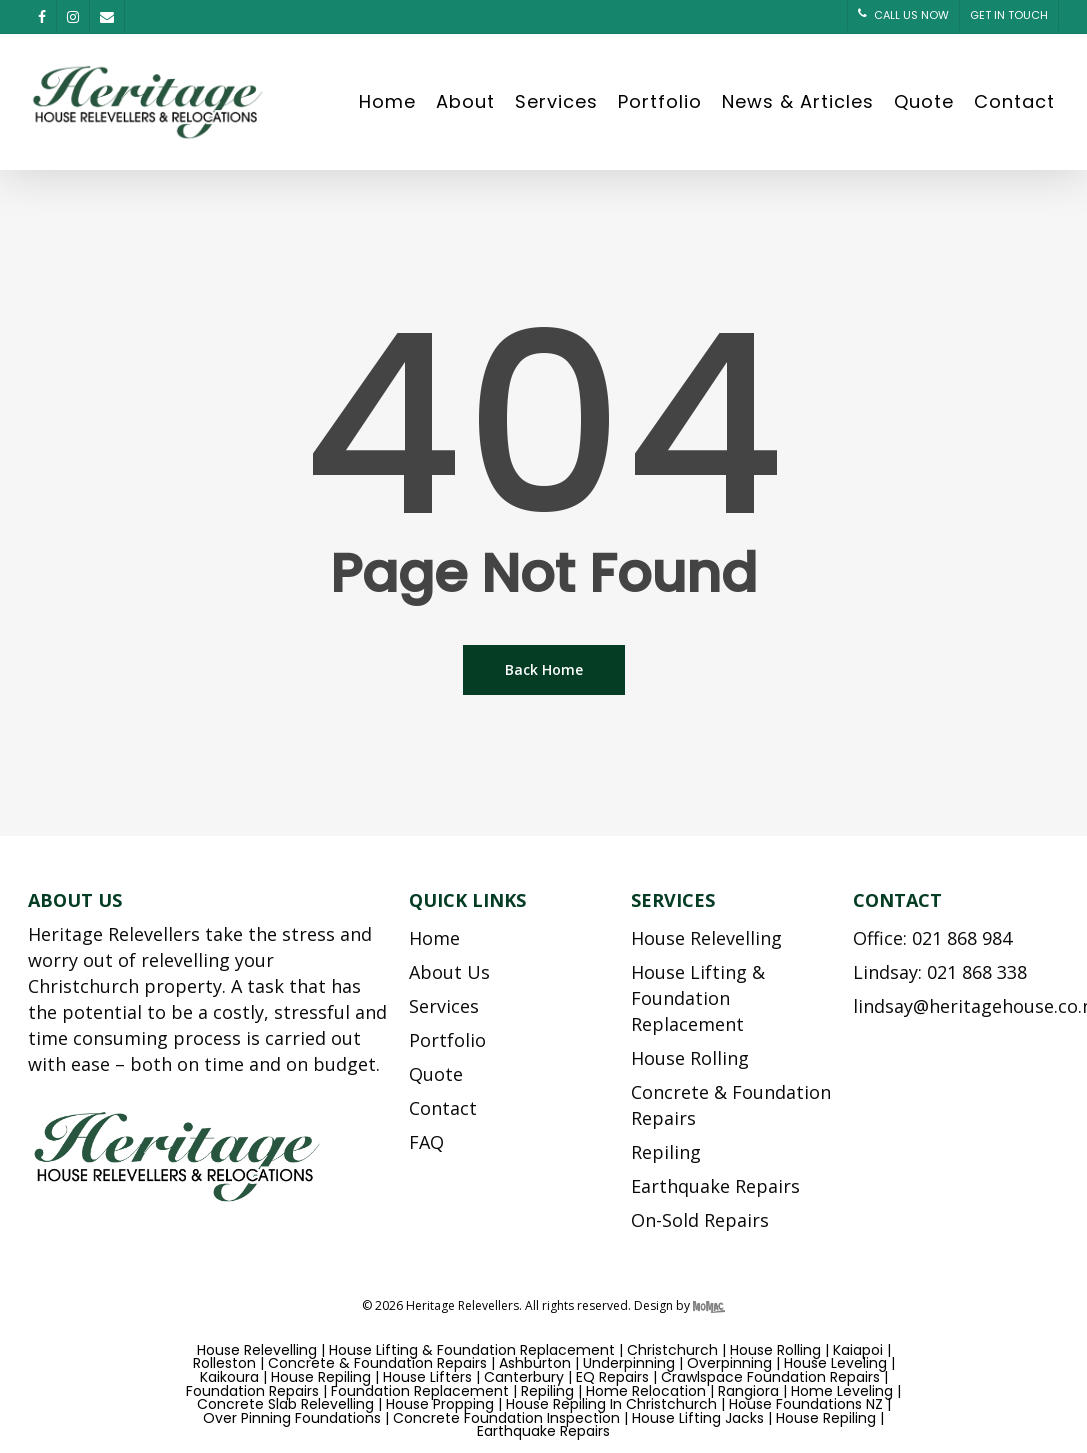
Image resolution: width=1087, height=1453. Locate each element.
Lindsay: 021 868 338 (940, 972)
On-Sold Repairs (700, 1220)
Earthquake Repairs (715, 1186)
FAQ (426, 1142)
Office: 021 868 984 (932, 938)
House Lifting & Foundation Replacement (698, 998)
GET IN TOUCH (1009, 15)
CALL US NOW (903, 15)
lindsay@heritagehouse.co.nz (953, 1006)
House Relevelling (706, 938)
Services (556, 102)
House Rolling (690, 1058)
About (465, 102)
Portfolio (660, 102)
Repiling (666, 1152)
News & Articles (798, 102)
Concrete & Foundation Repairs (731, 1105)
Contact (1014, 102)
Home (387, 102)
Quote (924, 102)
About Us (449, 972)
